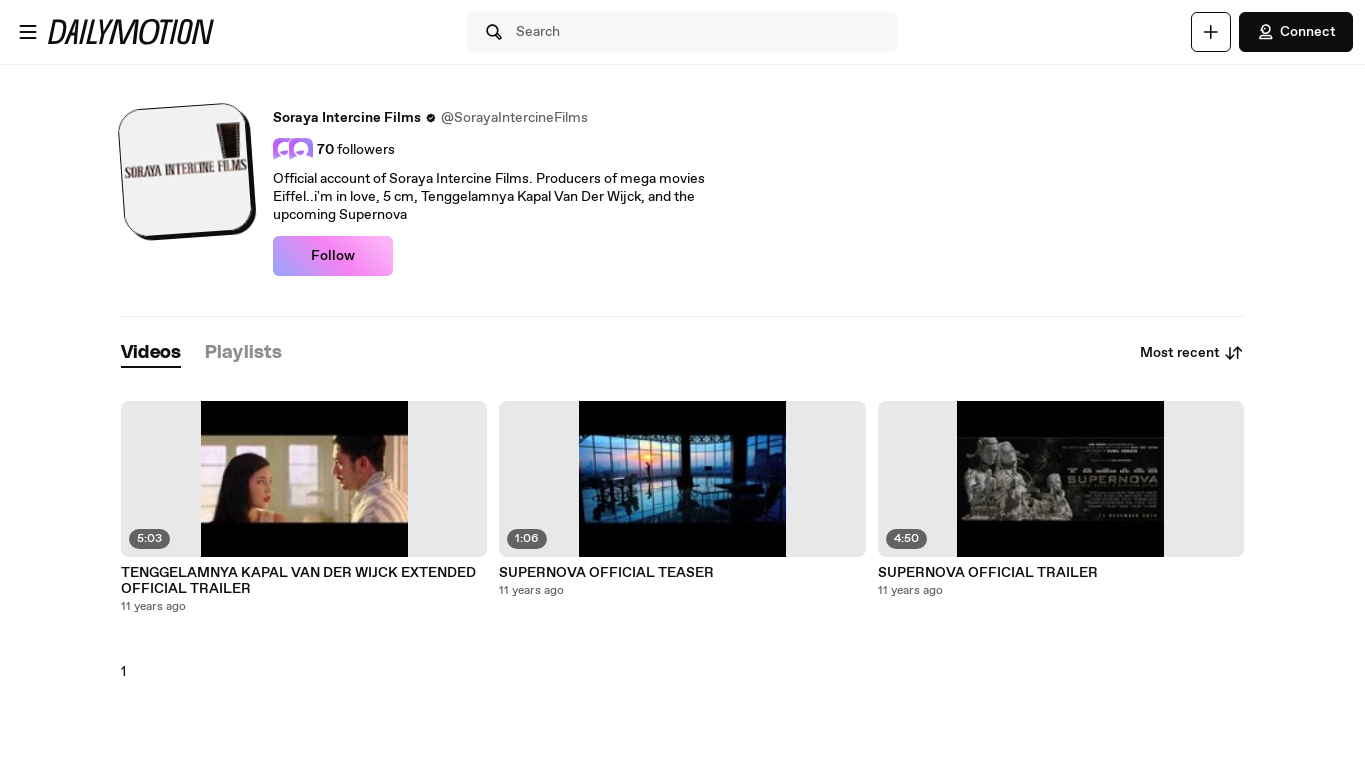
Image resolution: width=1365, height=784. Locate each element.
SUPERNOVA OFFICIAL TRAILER (988, 573)
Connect (1296, 32)
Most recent (1192, 353)
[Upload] (1211, 32)
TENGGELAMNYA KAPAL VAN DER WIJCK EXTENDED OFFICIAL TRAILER (298, 581)
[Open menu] (28, 32)
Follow (333, 256)
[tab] (151, 353)
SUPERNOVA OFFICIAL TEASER (606, 573)
